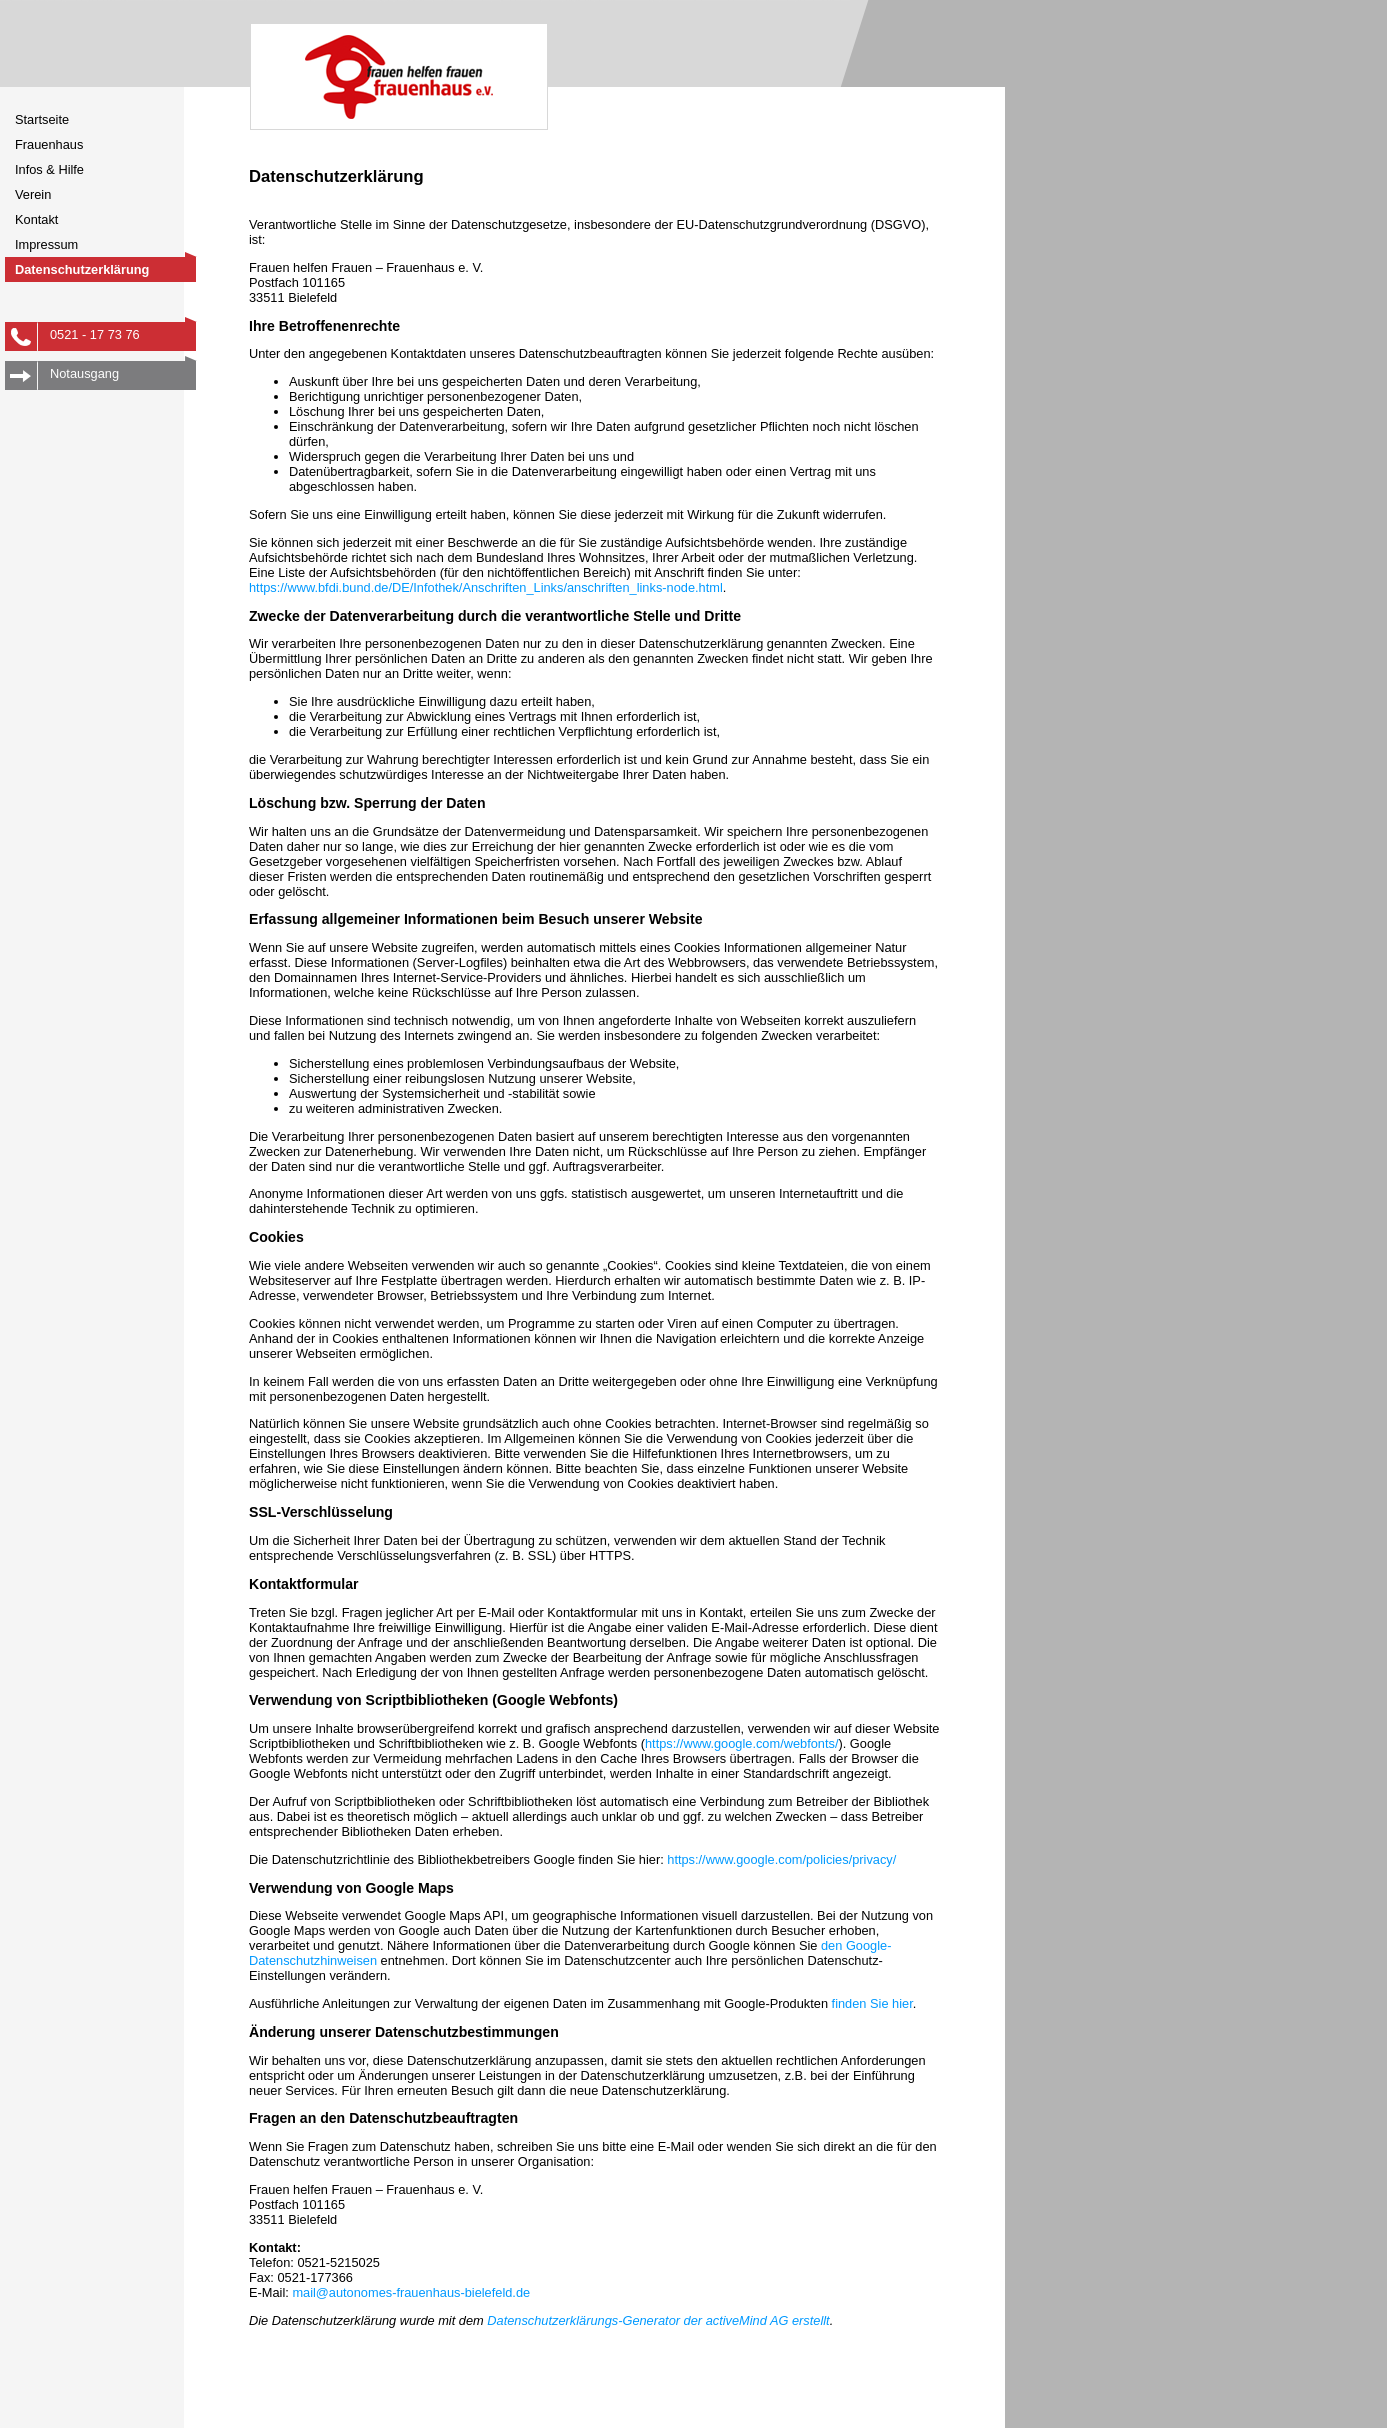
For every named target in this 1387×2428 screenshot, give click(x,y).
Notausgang (123, 371)
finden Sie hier (870, 2003)
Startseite (42, 119)
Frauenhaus (49, 144)
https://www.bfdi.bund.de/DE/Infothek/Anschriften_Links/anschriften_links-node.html (486, 587)
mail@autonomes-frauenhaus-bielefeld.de (411, 2292)
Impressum (46, 244)
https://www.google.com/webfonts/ (741, 1743)
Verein (33, 194)
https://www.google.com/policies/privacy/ (781, 1859)
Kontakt (36, 219)
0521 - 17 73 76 (123, 332)
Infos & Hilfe (49, 169)
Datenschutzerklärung (82, 269)
